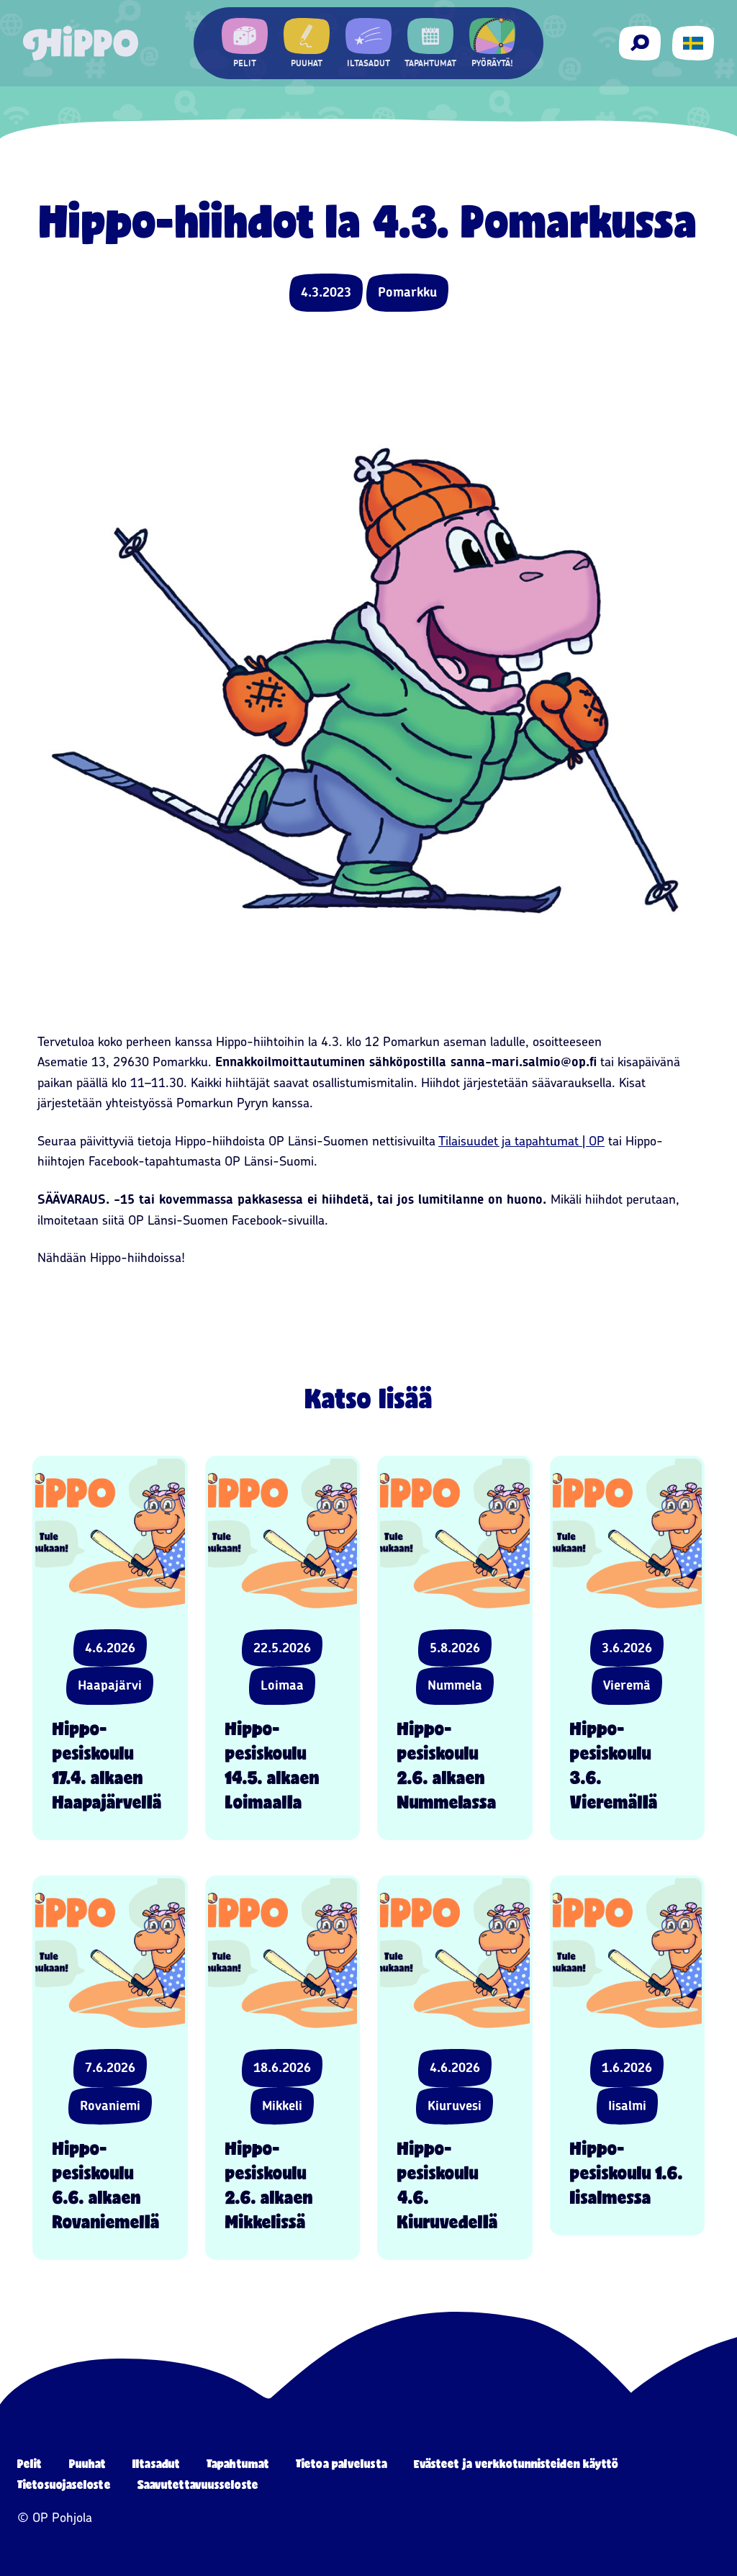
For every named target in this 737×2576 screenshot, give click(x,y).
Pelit (29, 2463)
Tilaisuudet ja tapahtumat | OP (521, 1141)
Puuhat (88, 2463)
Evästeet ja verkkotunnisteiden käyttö (516, 2463)
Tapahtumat (238, 2463)
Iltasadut (156, 2463)
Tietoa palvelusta (341, 2463)
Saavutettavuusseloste (197, 2484)
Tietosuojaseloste (64, 2484)
